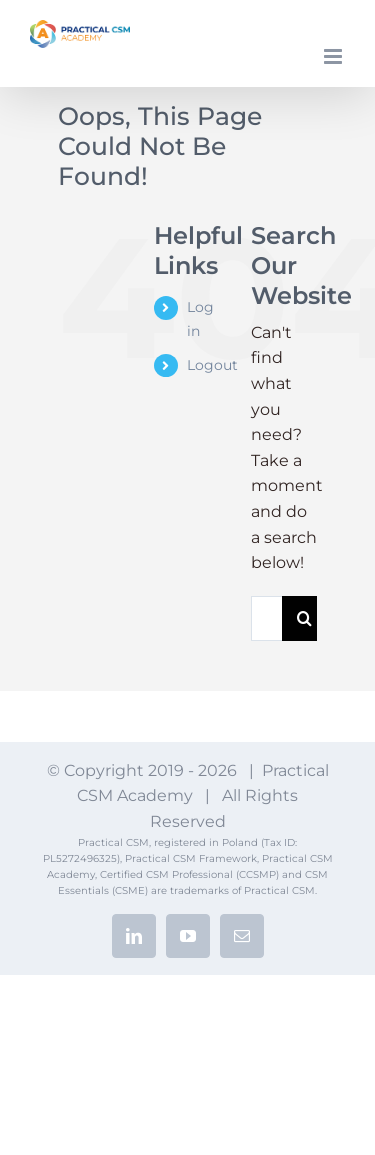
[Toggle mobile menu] (334, 56)
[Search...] (266, 618)
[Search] (304, 618)
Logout (212, 365)
